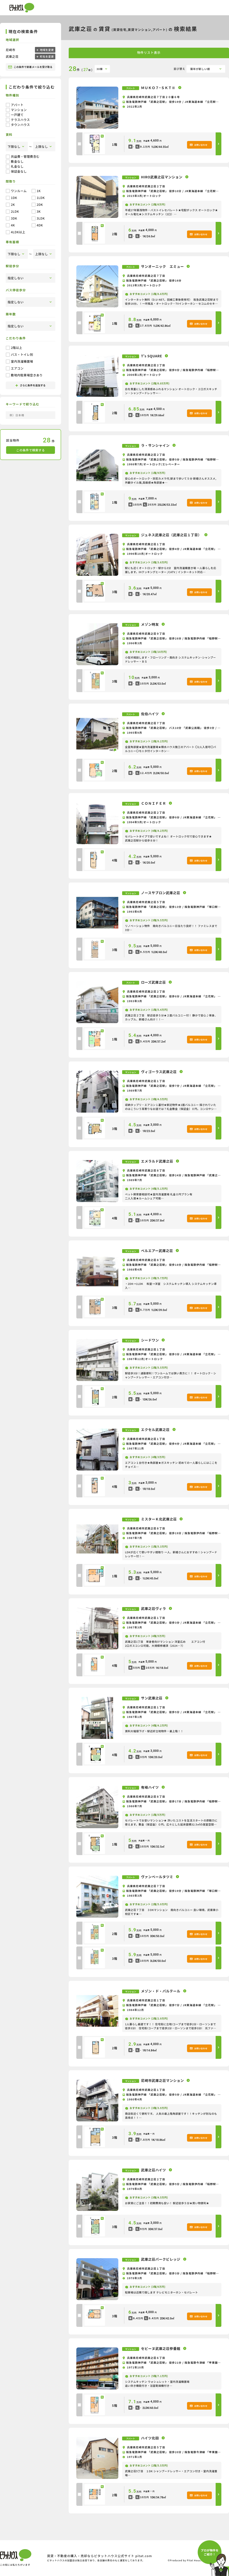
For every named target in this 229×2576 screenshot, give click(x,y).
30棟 (100, 69)
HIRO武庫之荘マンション (162, 176)
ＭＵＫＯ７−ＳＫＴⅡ (158, 87)
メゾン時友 (150, 624)
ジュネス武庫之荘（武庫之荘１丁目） (171, 534)
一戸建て (15, 114)
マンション (16, 109)
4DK (37, 225)
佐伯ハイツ (150, 713)
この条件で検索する (30, 450)
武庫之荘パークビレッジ (161, 2259)
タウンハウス (18, 124)
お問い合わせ (198, 144)
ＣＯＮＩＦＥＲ (154, 803)
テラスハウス (18, 119)
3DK (11, 218)
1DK (11, 197)
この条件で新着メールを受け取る (30, 67)
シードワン (150, 1340)
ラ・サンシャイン (156, 445)
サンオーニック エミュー (163, 266)
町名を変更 (46, 56)
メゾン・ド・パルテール (161, 1990)
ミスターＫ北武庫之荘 (159, 1518)
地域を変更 (46, 50)
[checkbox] (79, 143)
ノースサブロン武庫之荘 (161, 892)
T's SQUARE (152, 355)
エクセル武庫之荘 (156, 1429)
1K (36, 190)
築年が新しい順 (200, 69)
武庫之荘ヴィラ (154, 1608)
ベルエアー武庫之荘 (157, 1250)
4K (10, 225)
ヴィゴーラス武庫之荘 (159, 1071)
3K (36, 211)
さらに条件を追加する (30, 385)
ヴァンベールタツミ (157, 1876)
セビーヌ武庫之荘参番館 (161, 2348)
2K (10, 204)
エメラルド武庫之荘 (157, 1161)
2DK (37, 204)
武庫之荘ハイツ (154, 2169)
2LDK (12, 211)
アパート (14, 104)
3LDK (38, 218)
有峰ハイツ (150, 1787)
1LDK (38, 197)
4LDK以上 (15, 232)
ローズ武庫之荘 (154, 982)
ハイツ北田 (150, 2437)
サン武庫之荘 (152, 1697)
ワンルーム (16, 190)
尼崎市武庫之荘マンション (163, 2080)
